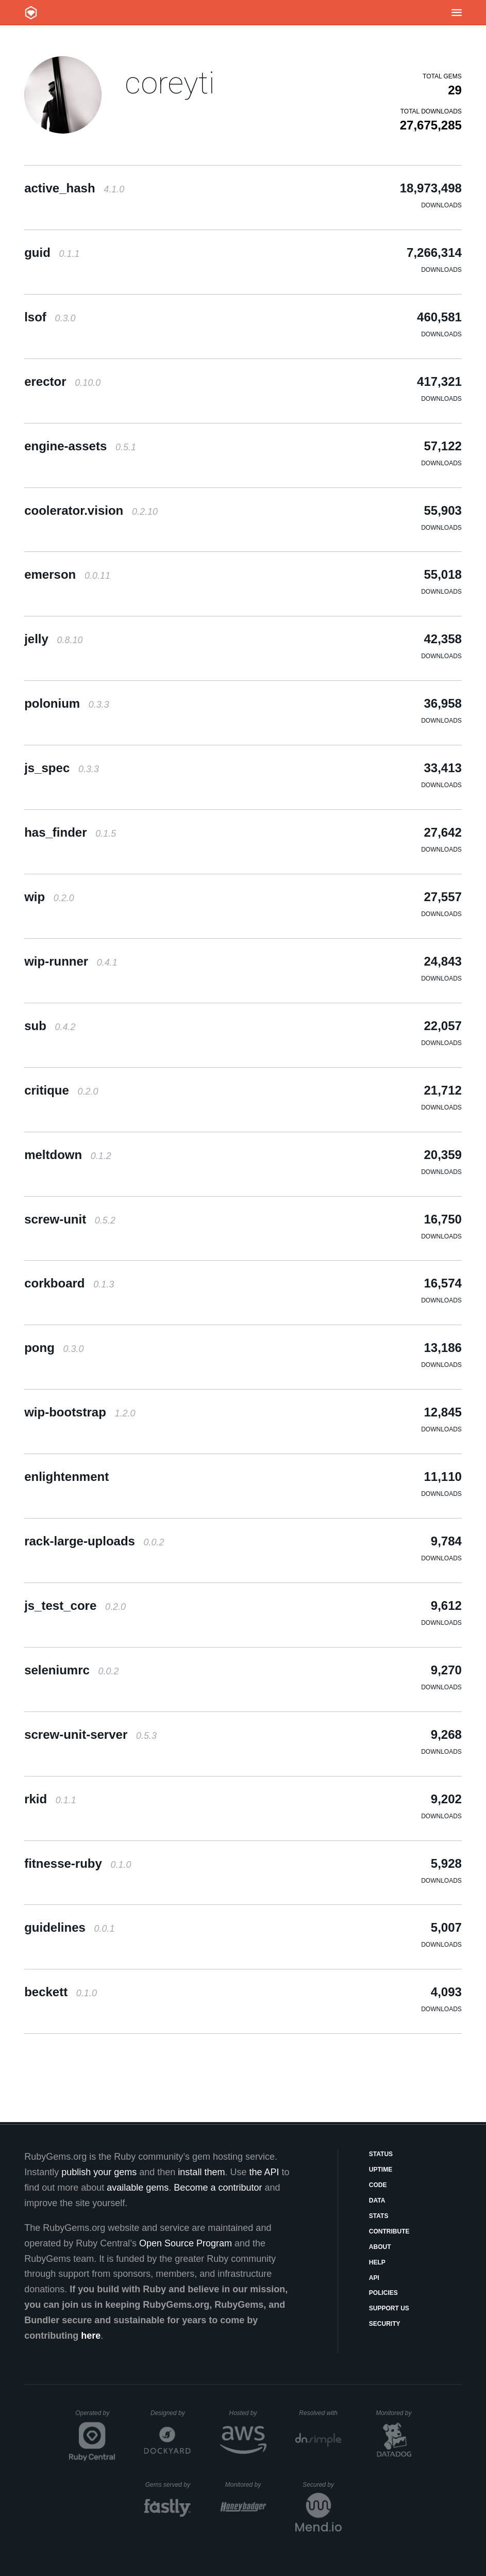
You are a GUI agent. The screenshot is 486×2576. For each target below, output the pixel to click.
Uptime (380, 2169)
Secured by (322, 2484)
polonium (66, 703)
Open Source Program (185, 2243)
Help (377, 2262)
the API (264, 2172)
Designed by (170, 2413)
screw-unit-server (90, 1734)
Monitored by (396, 2413)
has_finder (70, 832)
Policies (383, 2292)
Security (384, 2323)
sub (49, 1026)
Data (377, 2200)
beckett (60, 1992)
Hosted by (247, 2413)
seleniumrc (71, 1670)
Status (381, 2154)
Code (378, 2185)
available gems (138, 2187)
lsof (49, 317)
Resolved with (320, 2413)
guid (51, 252)
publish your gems (99, 2172)
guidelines (69, 1927)
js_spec (61, 768)
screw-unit (69, 1219)
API (374, 2277)
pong (53, 1348)
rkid (50, 1799)
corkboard (69, 1283)
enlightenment (66, 1476)
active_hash (74, 188)
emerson (67, 574)
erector (62, 381)
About (380, 2247)
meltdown (67, 1155)
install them (201, 2172)
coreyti (170, 82)
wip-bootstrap (79, 1412)
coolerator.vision (91, 510)
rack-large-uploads (94, 1541)
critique (61, 1090)
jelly (53, 639)
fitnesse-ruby (77, 1863)
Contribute (389, 2231)
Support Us (389, 2308)
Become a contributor (218, 2187)
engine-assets (80, 446)
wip (49, 897)
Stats (379, 2216)
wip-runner (71, 961)
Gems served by (168, 2484)
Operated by (95, 2416)
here (90, 2335)
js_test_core (75, 1605)
